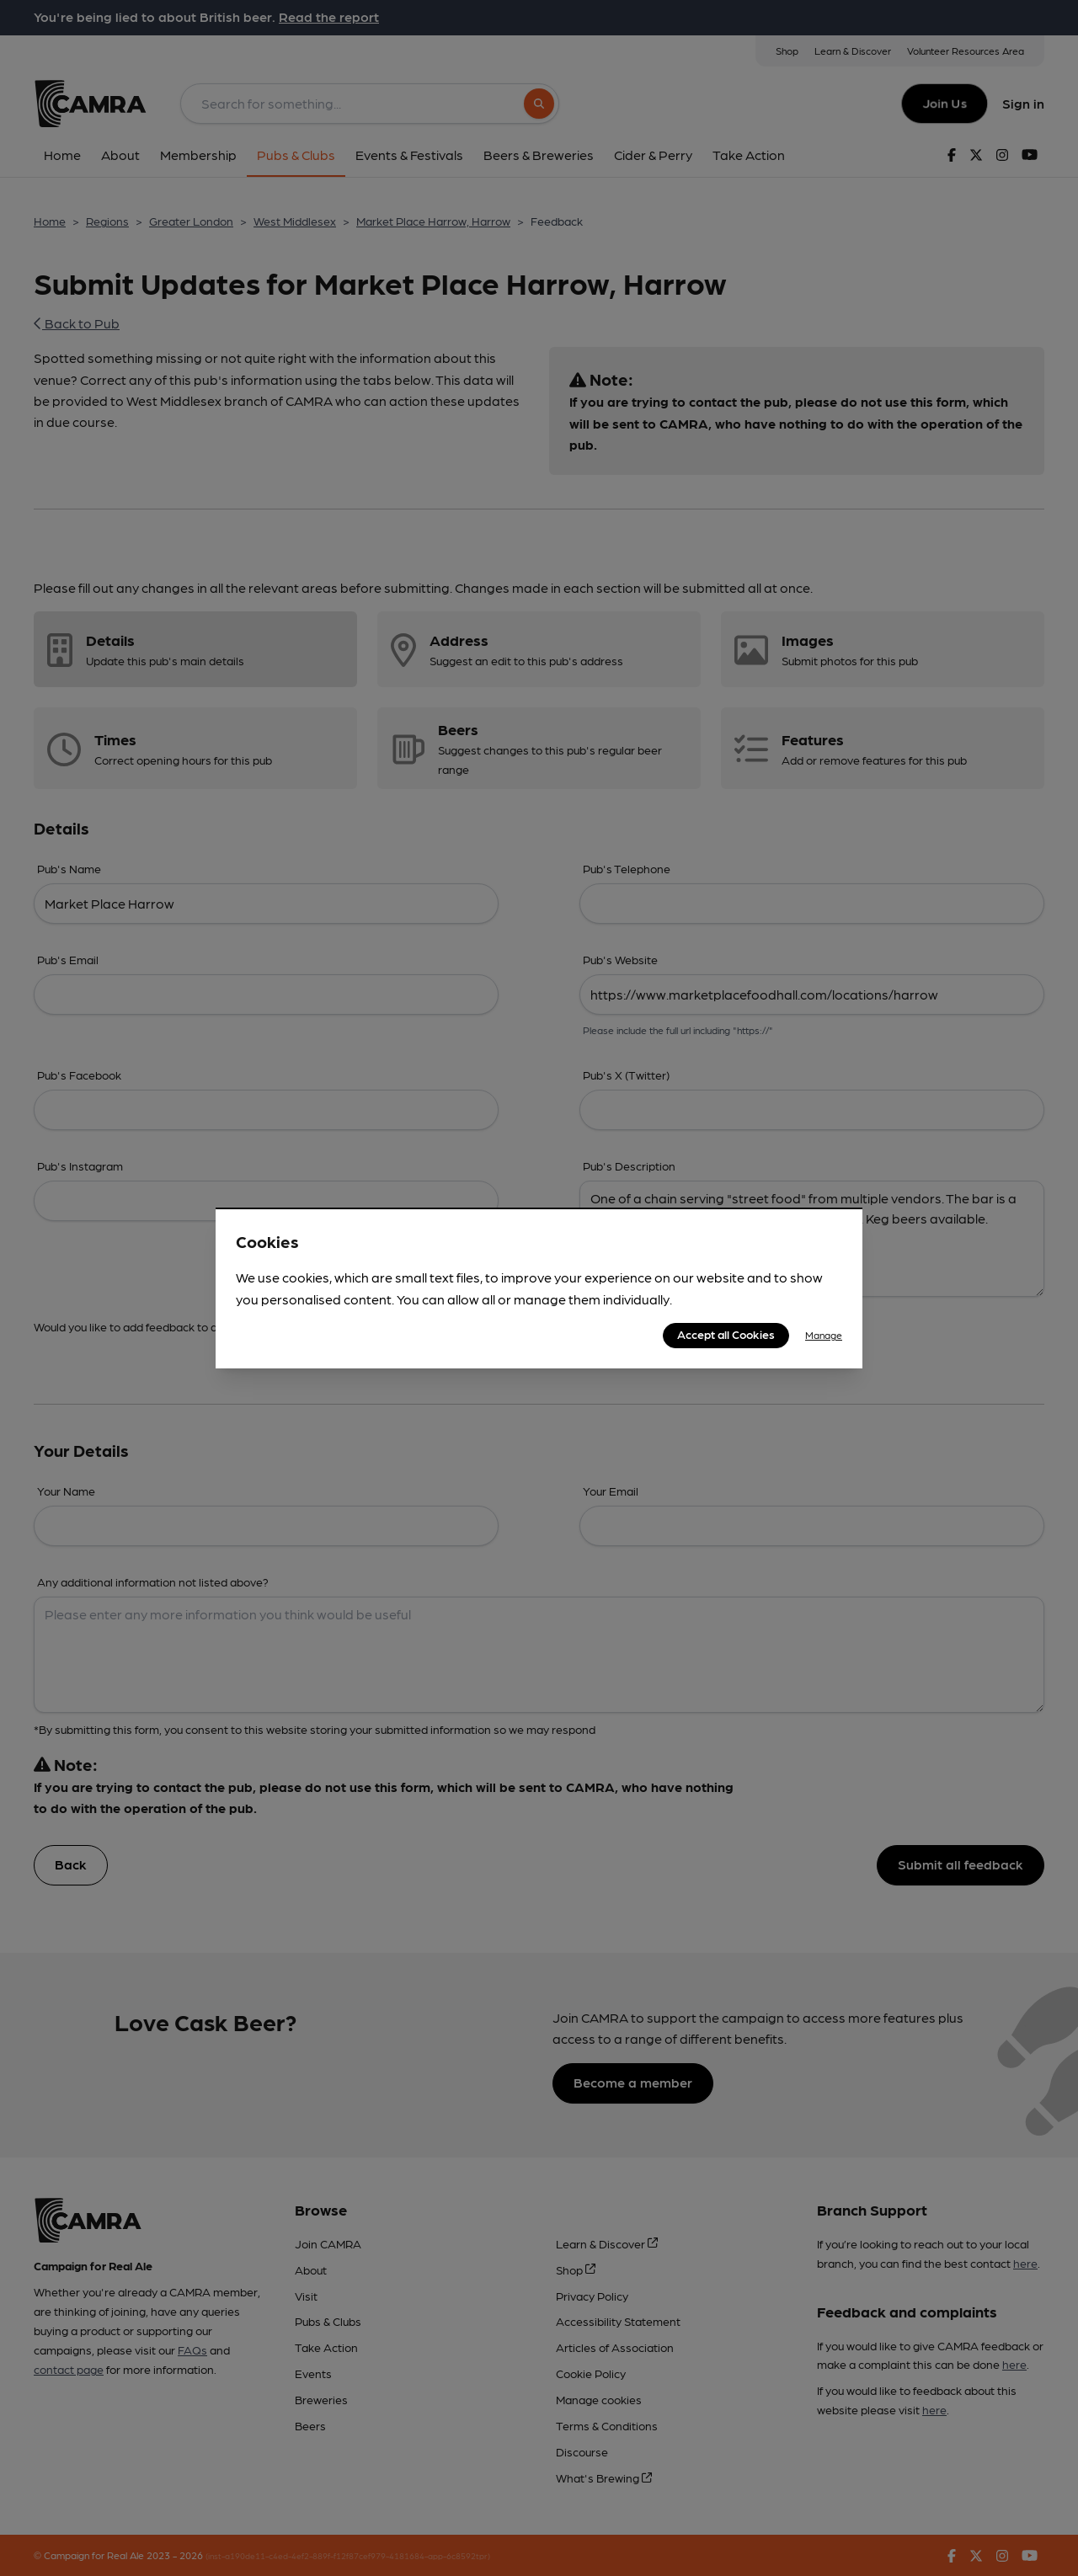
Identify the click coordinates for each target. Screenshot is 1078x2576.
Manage (823, 1335)
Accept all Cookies (726, 1334)
